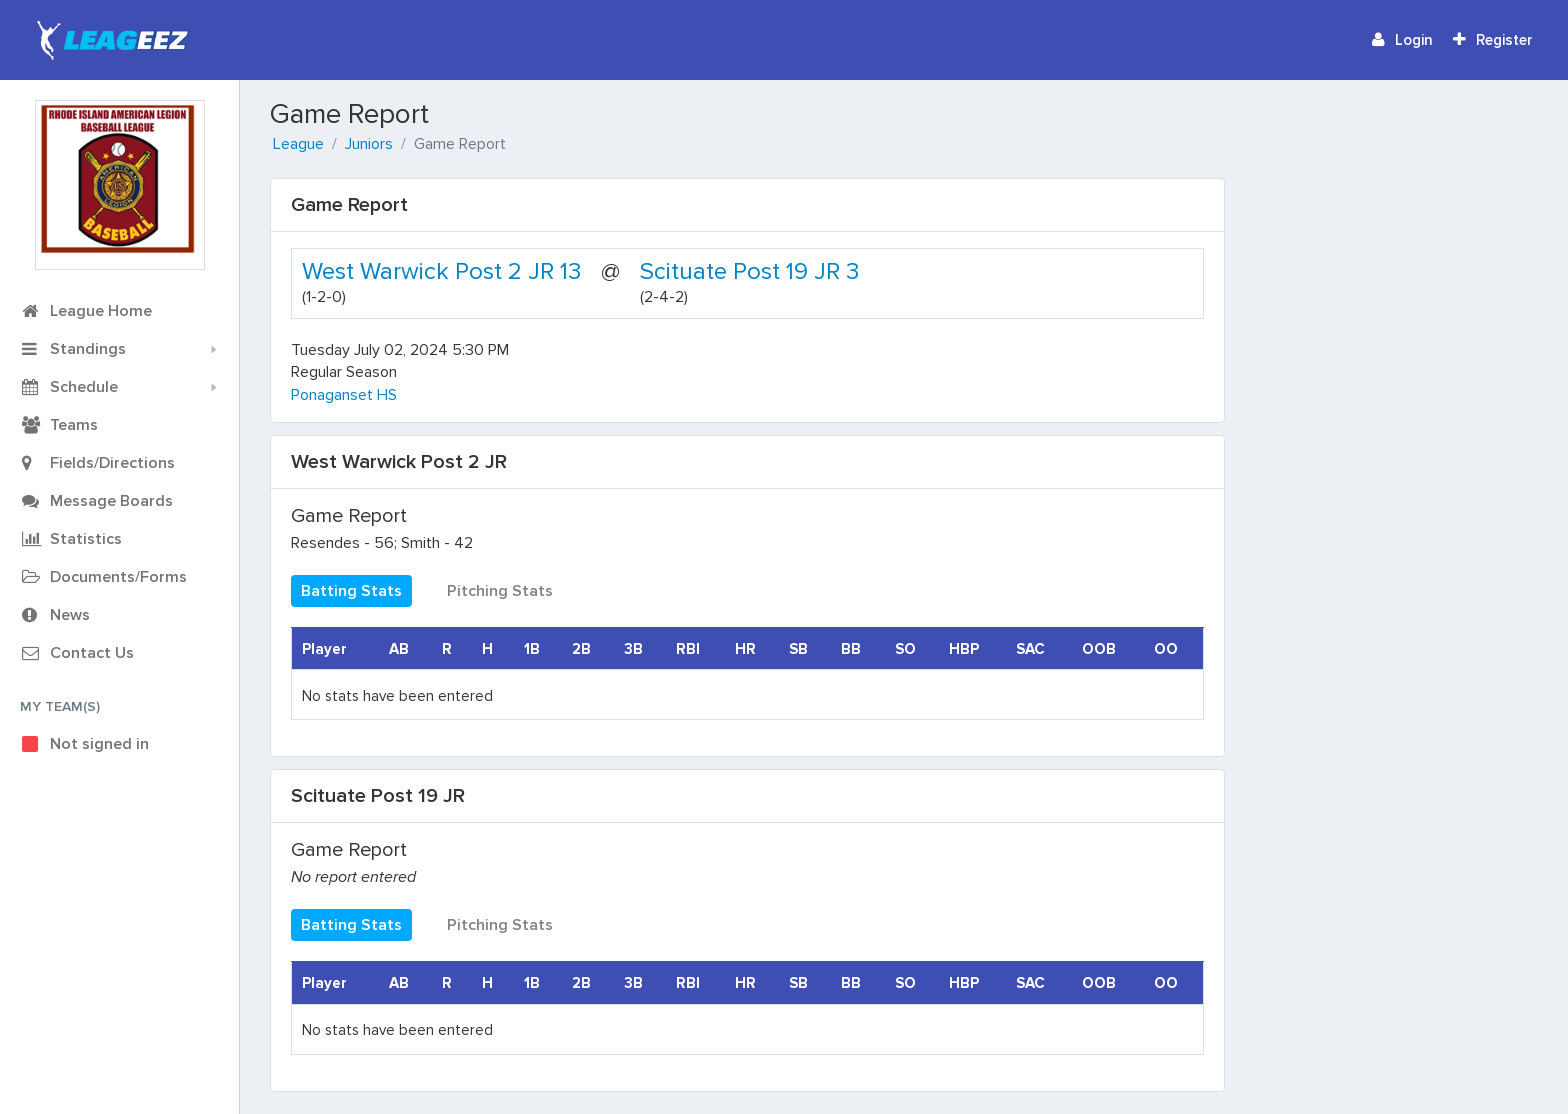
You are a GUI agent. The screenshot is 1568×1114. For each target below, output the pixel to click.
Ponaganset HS (344, 395)
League (298, 144)
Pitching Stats (500, 591)
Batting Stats (351, 591)
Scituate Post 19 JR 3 (749, 271)
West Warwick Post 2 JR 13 (441, 271)
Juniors (369, 144)
